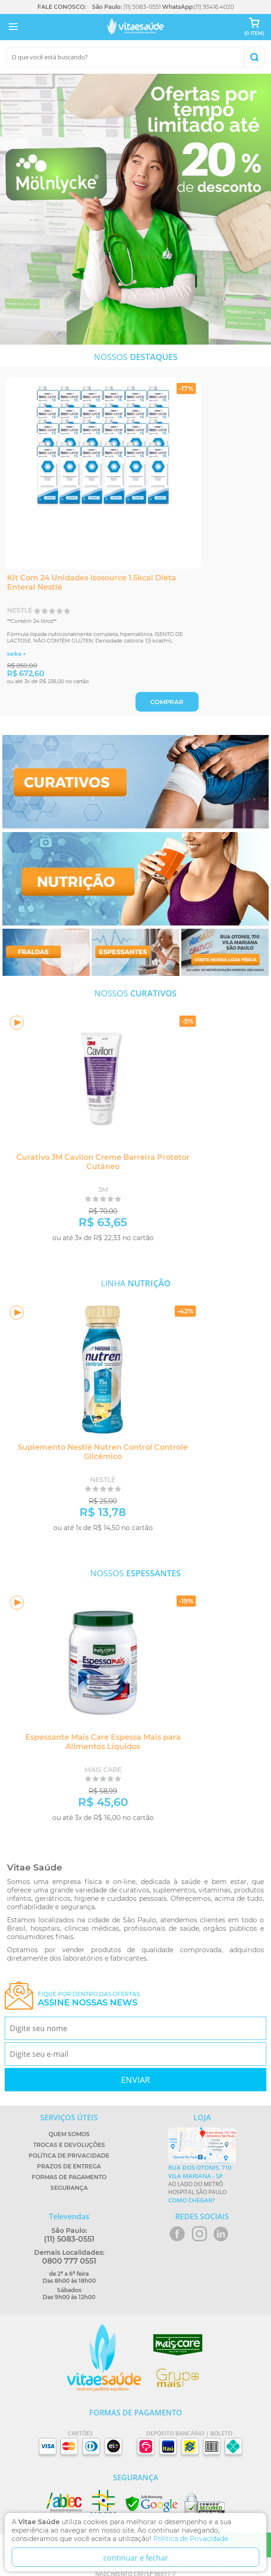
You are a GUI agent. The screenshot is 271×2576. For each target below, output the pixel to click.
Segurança (69, 2187)
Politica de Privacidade (190, 2538)
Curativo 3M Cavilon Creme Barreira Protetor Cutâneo (103, 1162)
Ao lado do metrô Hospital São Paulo (202, 2183)
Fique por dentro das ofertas (89, 1999)
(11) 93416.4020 (214, 6)
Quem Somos (69, 2134)
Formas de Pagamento (69, 2177)
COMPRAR (167, 702)
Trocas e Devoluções (69, 2144)
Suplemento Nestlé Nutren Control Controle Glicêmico (103, 1452)
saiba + (16, 653)
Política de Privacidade (69, 2155)
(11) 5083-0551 (142, 6)
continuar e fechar (135, 2558)
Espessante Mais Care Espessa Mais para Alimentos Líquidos (103, 1742)
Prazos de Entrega (69, 2166)
